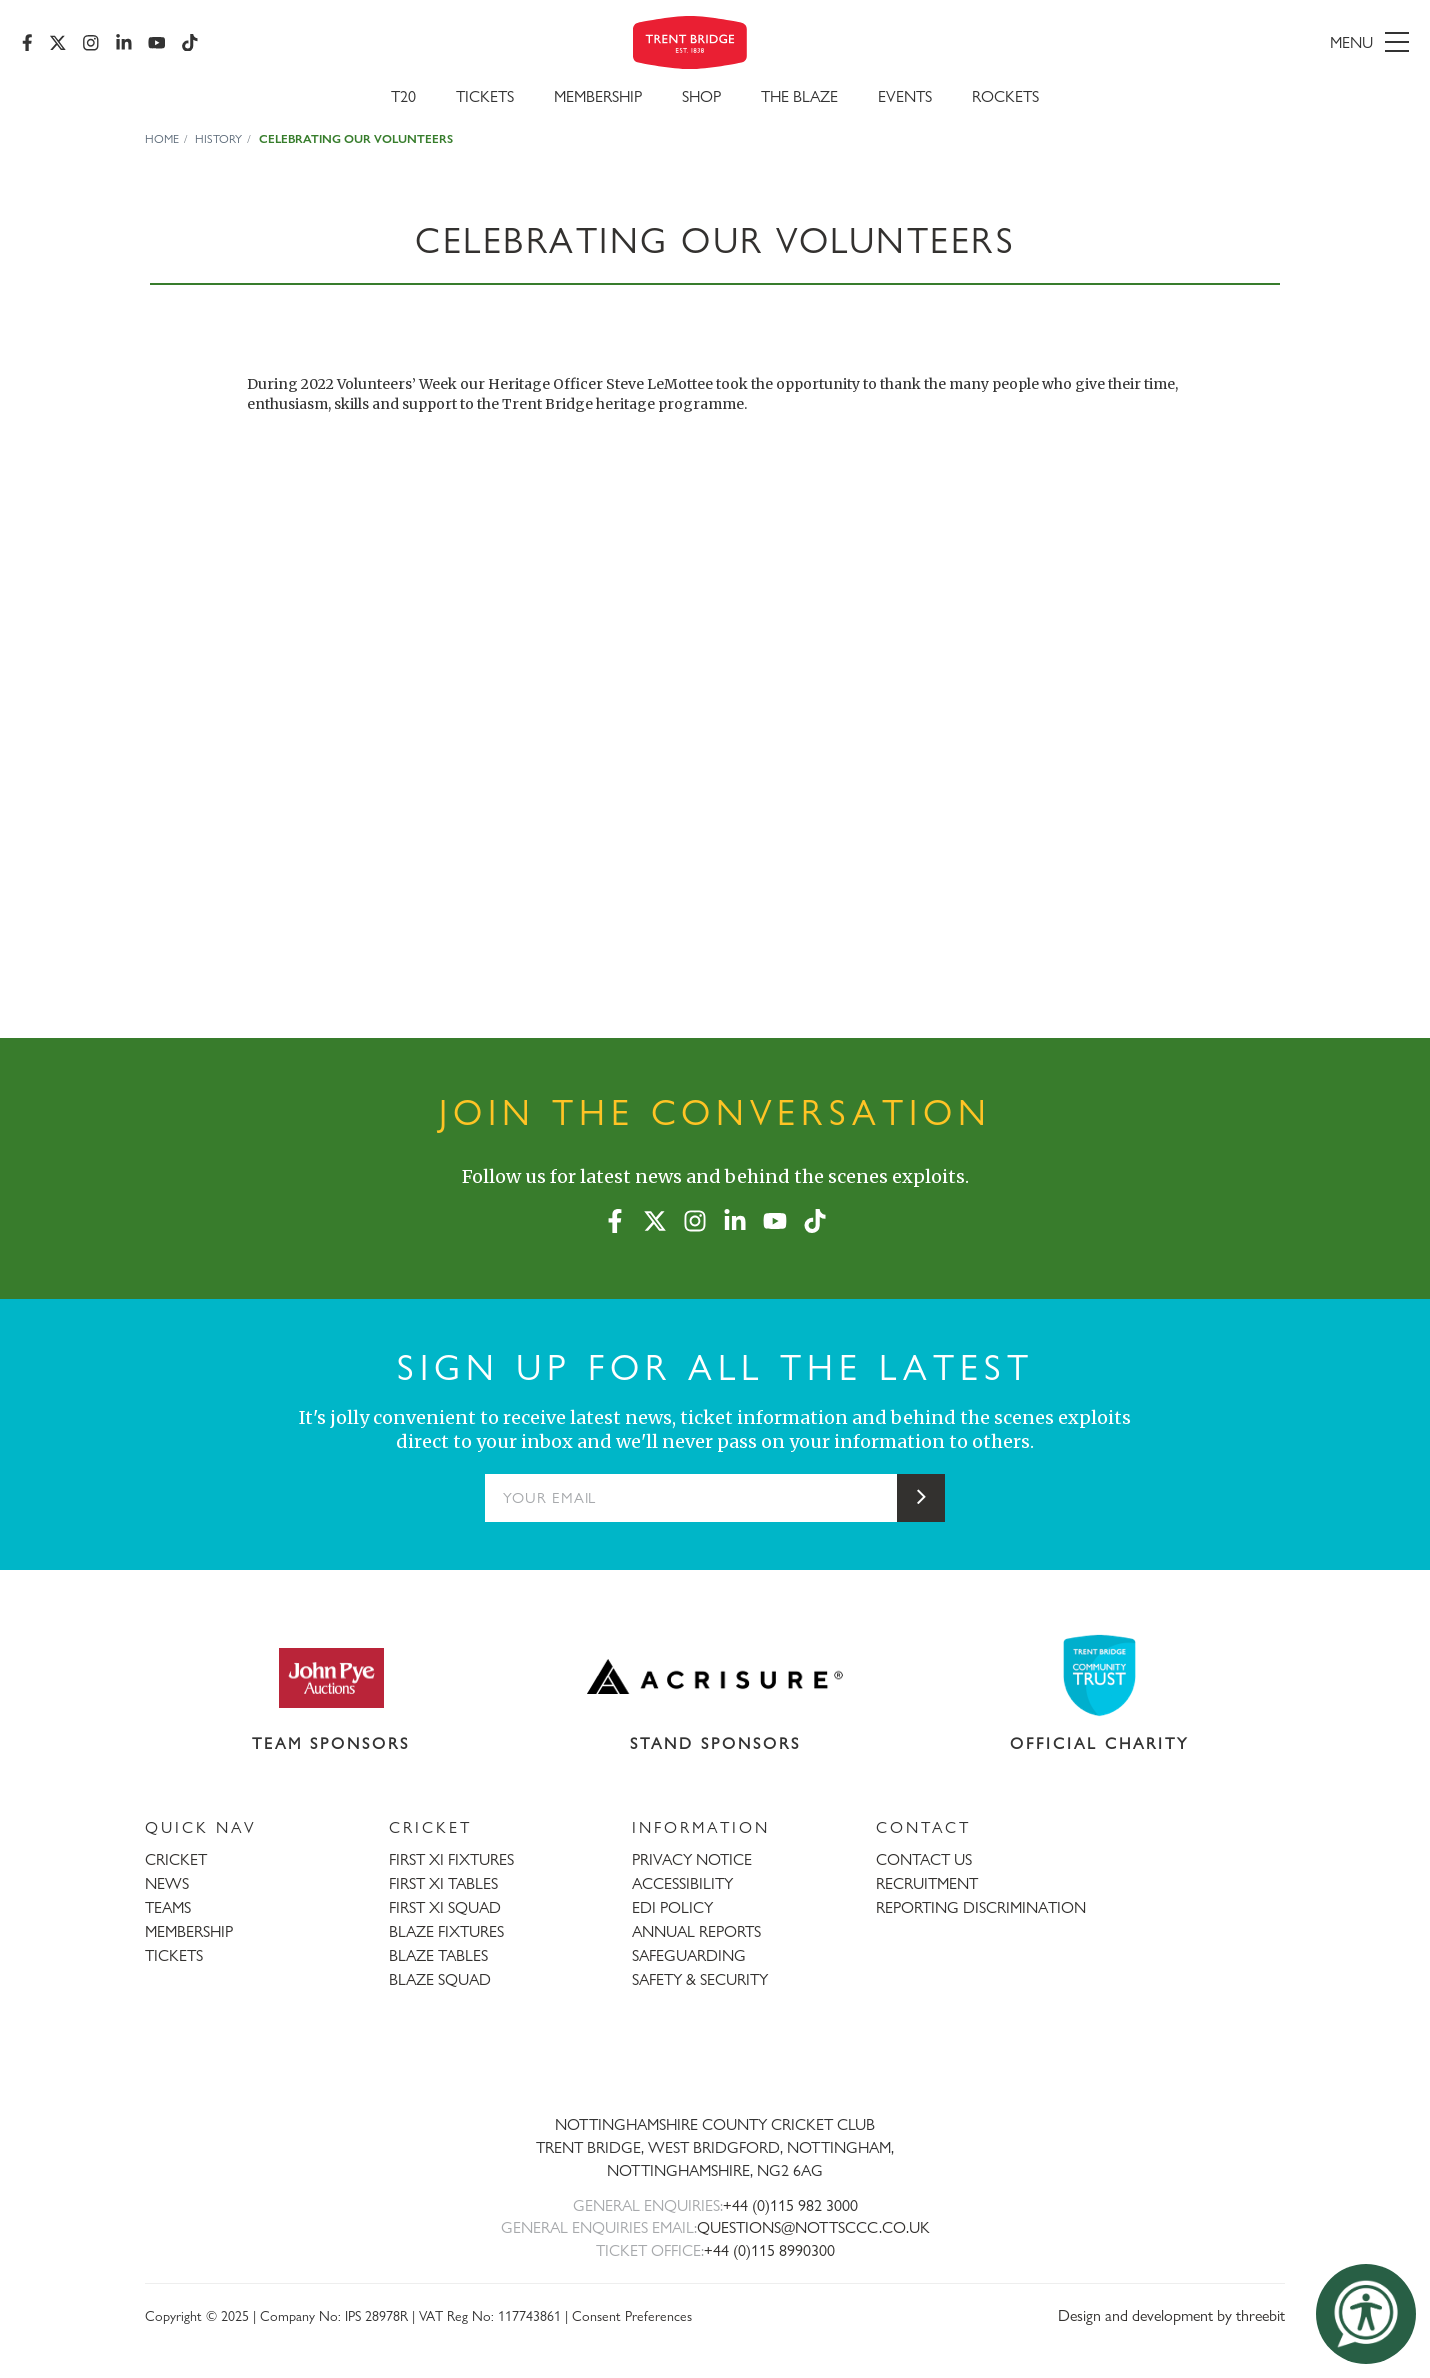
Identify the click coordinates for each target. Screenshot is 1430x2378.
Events (905, 101)
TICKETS (174, 1955)
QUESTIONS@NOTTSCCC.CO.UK (813, 2227)
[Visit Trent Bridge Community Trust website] (1100, 1675)
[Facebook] (29, 45)
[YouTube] (159, 45)
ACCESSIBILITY (682, 1883)
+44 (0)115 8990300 (769, 2250)
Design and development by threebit (1171, 2315)
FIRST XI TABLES (443, 1883)
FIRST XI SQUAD (445, 1907)
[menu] (1183, 45)
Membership (598, 101)
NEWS (167, 1883)
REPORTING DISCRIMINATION (981, 1907)
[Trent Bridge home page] (715, 2058)
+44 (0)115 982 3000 (790, 2205)
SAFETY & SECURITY (700, 1979)
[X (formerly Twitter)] (60, 45)
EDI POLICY (672, 1907)
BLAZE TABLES (438, 1955)
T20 (403, 101)
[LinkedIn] (126, 45)
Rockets (1005, 101)
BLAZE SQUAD (440, 1979)
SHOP (701, 101)
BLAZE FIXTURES (446, 1931)
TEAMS (168, 1907)
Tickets (485, 101)
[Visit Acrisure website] (715, 1677)
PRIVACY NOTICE (692, 1859)
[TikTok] (192, 45)
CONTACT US (924, 1859)
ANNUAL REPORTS (696, 1931)
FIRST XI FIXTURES (451, 1859)
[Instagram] (93, 45)
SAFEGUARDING (689, 1955)
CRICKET (176, 1859)
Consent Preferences (632, 2315)
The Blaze (799, 101)
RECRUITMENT (927, 1883)
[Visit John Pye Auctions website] (331, 1677)
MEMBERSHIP (189, 1931)
